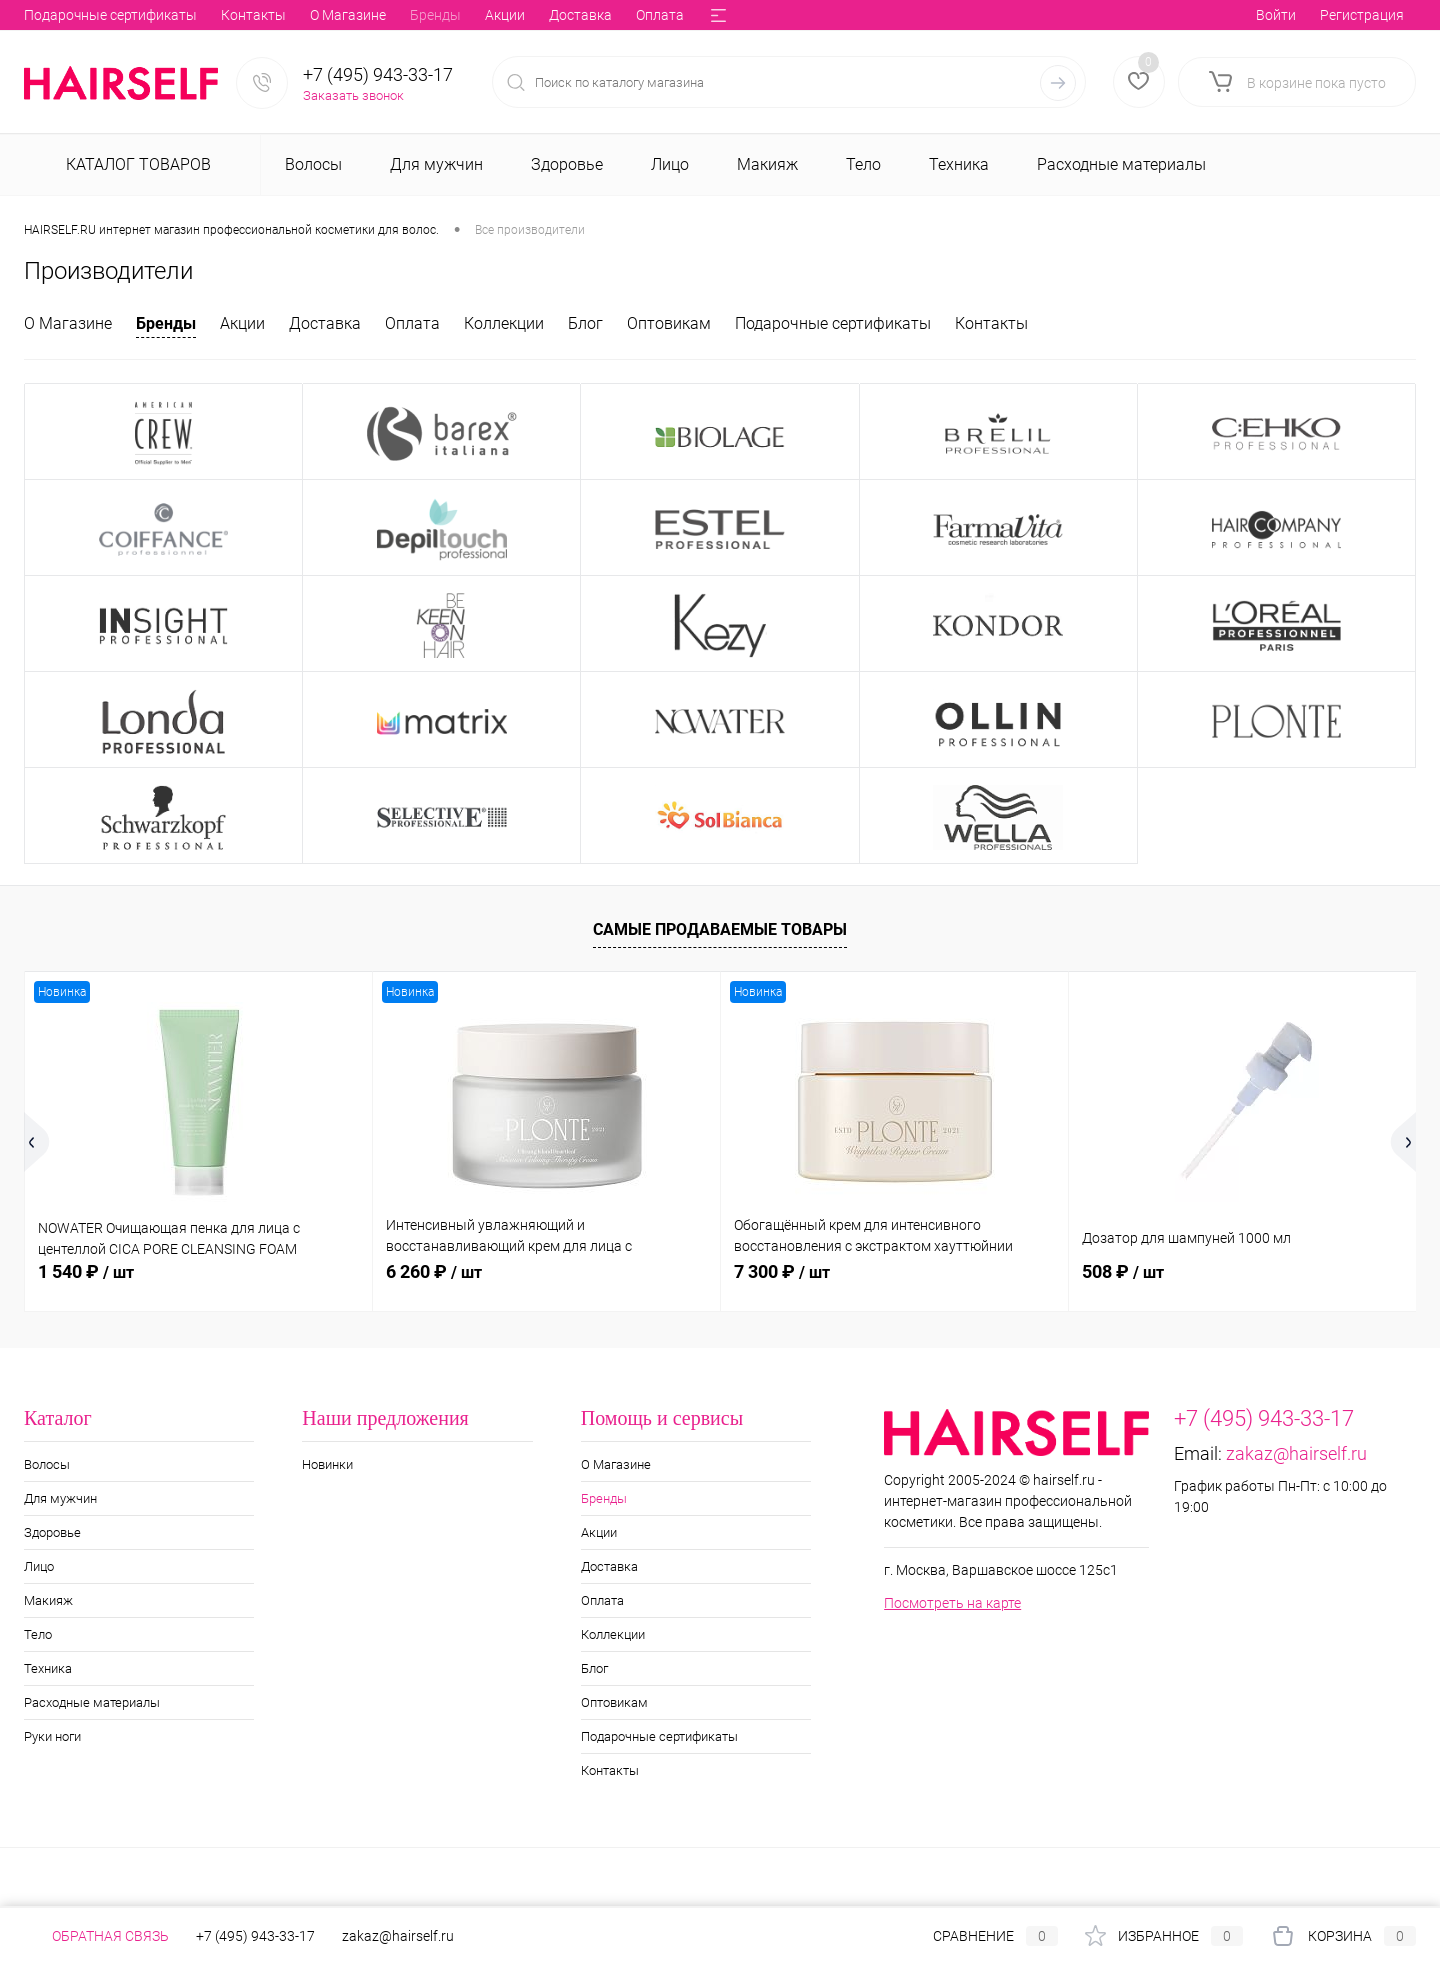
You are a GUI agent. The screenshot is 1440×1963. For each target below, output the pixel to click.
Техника (48, 1668)
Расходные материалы (92, 1702)
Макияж (48, 1600)
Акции (219, 15)
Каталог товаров (136, 164)
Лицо (39, 1566)
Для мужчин (60, 1498)
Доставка (294, 15)
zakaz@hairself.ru (1296, 1453)
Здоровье (52, 1532)
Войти (1276, 15)
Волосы (47, 1464)
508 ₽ (1123, 1271)
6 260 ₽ (434, 1271)
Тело (38, 1634)
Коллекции (457, 15)
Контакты (991, 323)
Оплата (374, 15)
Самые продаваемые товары (720, 929)
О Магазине (62, 15)
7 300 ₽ (782, 1271)
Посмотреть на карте (952, 1603)
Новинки (327, 1464)
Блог (532, 15)
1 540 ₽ (86, 1271)
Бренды (149, 15)
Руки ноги (52, 1736)
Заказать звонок (353, 95)
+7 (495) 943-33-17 (378, 74)
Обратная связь (96, 1936)
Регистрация (1362, 15)
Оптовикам (608, 15)
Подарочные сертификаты (833, 323)
